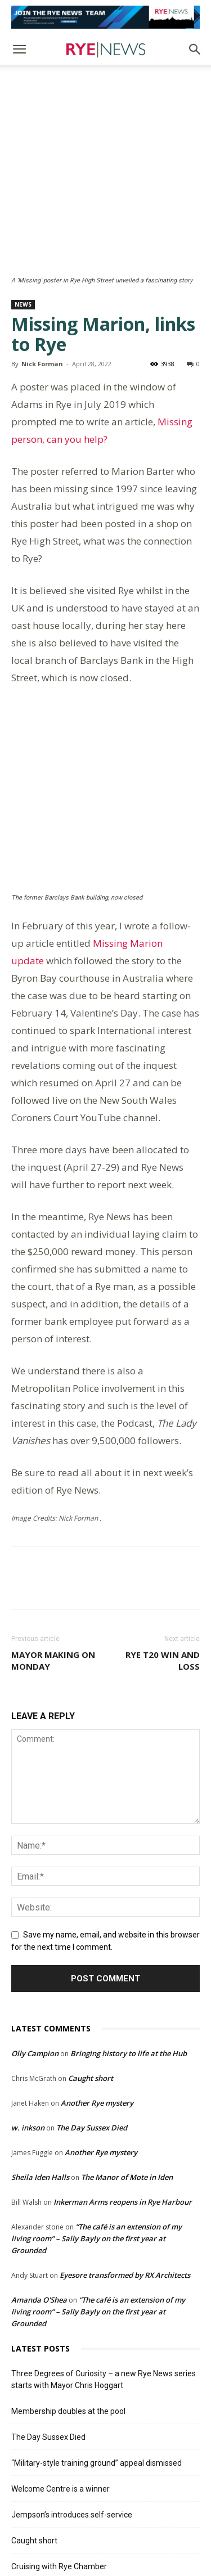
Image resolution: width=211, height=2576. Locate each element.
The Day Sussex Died (91, 2004)
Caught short (90, 1954)
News (23, 228)
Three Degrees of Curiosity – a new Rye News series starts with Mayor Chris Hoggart (103, 2255)
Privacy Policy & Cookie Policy (88, 2542)
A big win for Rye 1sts (49, 2494)
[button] (19, 49)
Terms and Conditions (133, 2530)
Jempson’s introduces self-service (71, 2390)
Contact (158, 2542)
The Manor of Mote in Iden (127, 2053)
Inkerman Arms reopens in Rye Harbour (122, 2078)
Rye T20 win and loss (162, 1537)
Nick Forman (42, 287)
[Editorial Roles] (105, 17)
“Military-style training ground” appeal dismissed (96, 2339)
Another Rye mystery (97, 1979)
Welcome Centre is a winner (60, 2365)
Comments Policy (60, 2530)
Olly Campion (35, 1930)
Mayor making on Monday (53, 1537)
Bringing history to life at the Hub (128, 1930)
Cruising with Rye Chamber (59, 2442)
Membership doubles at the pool (68, 2287)
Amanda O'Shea (39, 2176)
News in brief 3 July (45, 2468)
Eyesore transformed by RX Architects (125, 2151)
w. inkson (27, 2004)
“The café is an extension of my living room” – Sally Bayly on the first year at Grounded (96, 2115)
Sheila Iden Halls (40, 2053)
